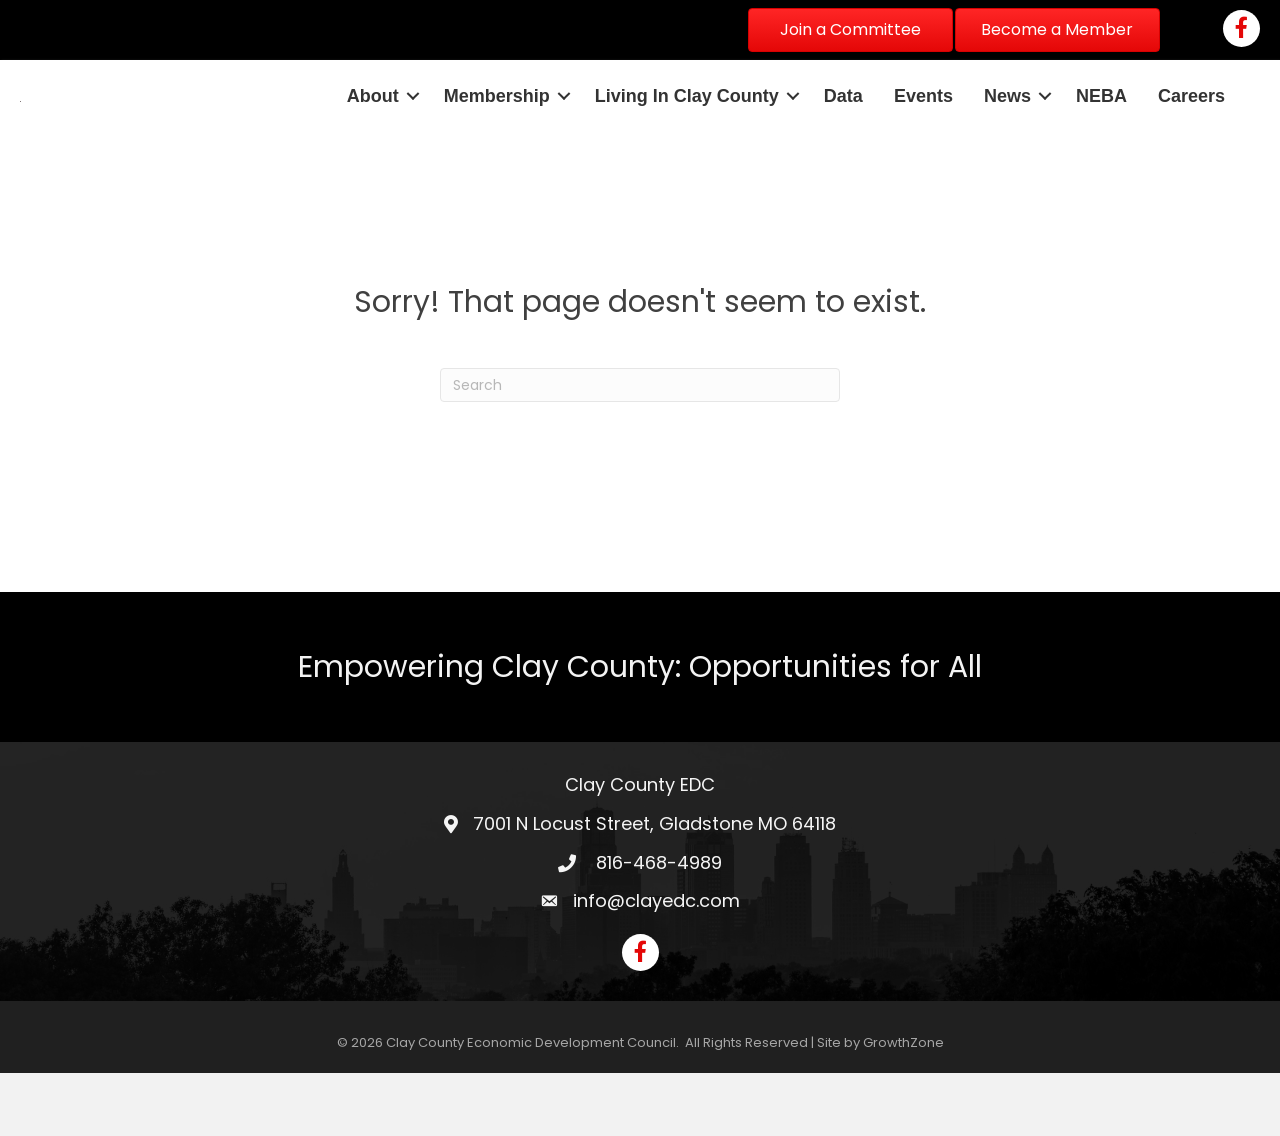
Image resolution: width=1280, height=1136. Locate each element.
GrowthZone (903, 1105)
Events (923, 127)
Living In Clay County (687, 127)
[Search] (640, 448)
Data (843, 127)
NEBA (1101, 127)
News (1007, 127)
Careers (1191, 127)
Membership (497, 127)
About (373, 127)
